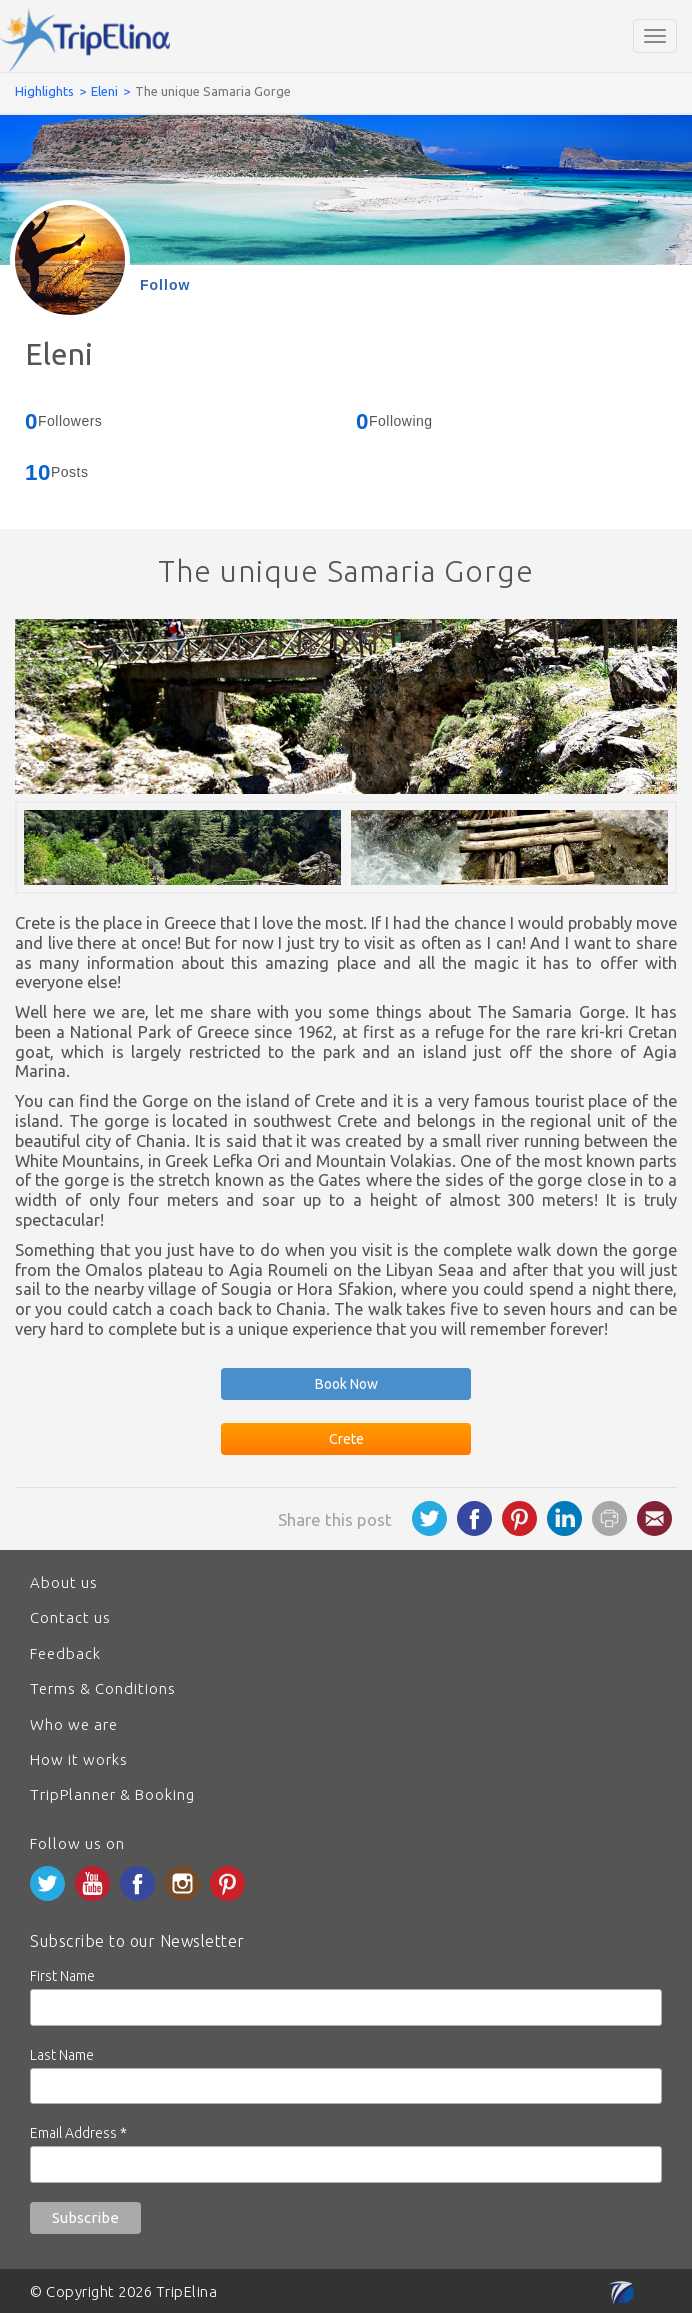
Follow (165, 285)
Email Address (78, 2133)
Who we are (74, 1724)
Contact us (70, 1617)
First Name (62, 1976)
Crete (346, 1439)
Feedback (65, 1653)
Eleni (104, 91)
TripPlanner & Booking (112, 1794)
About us (64, 1582)
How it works (79, 1759)
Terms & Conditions (103, 1688)
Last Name (62, 2055)
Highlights (44, 91)
